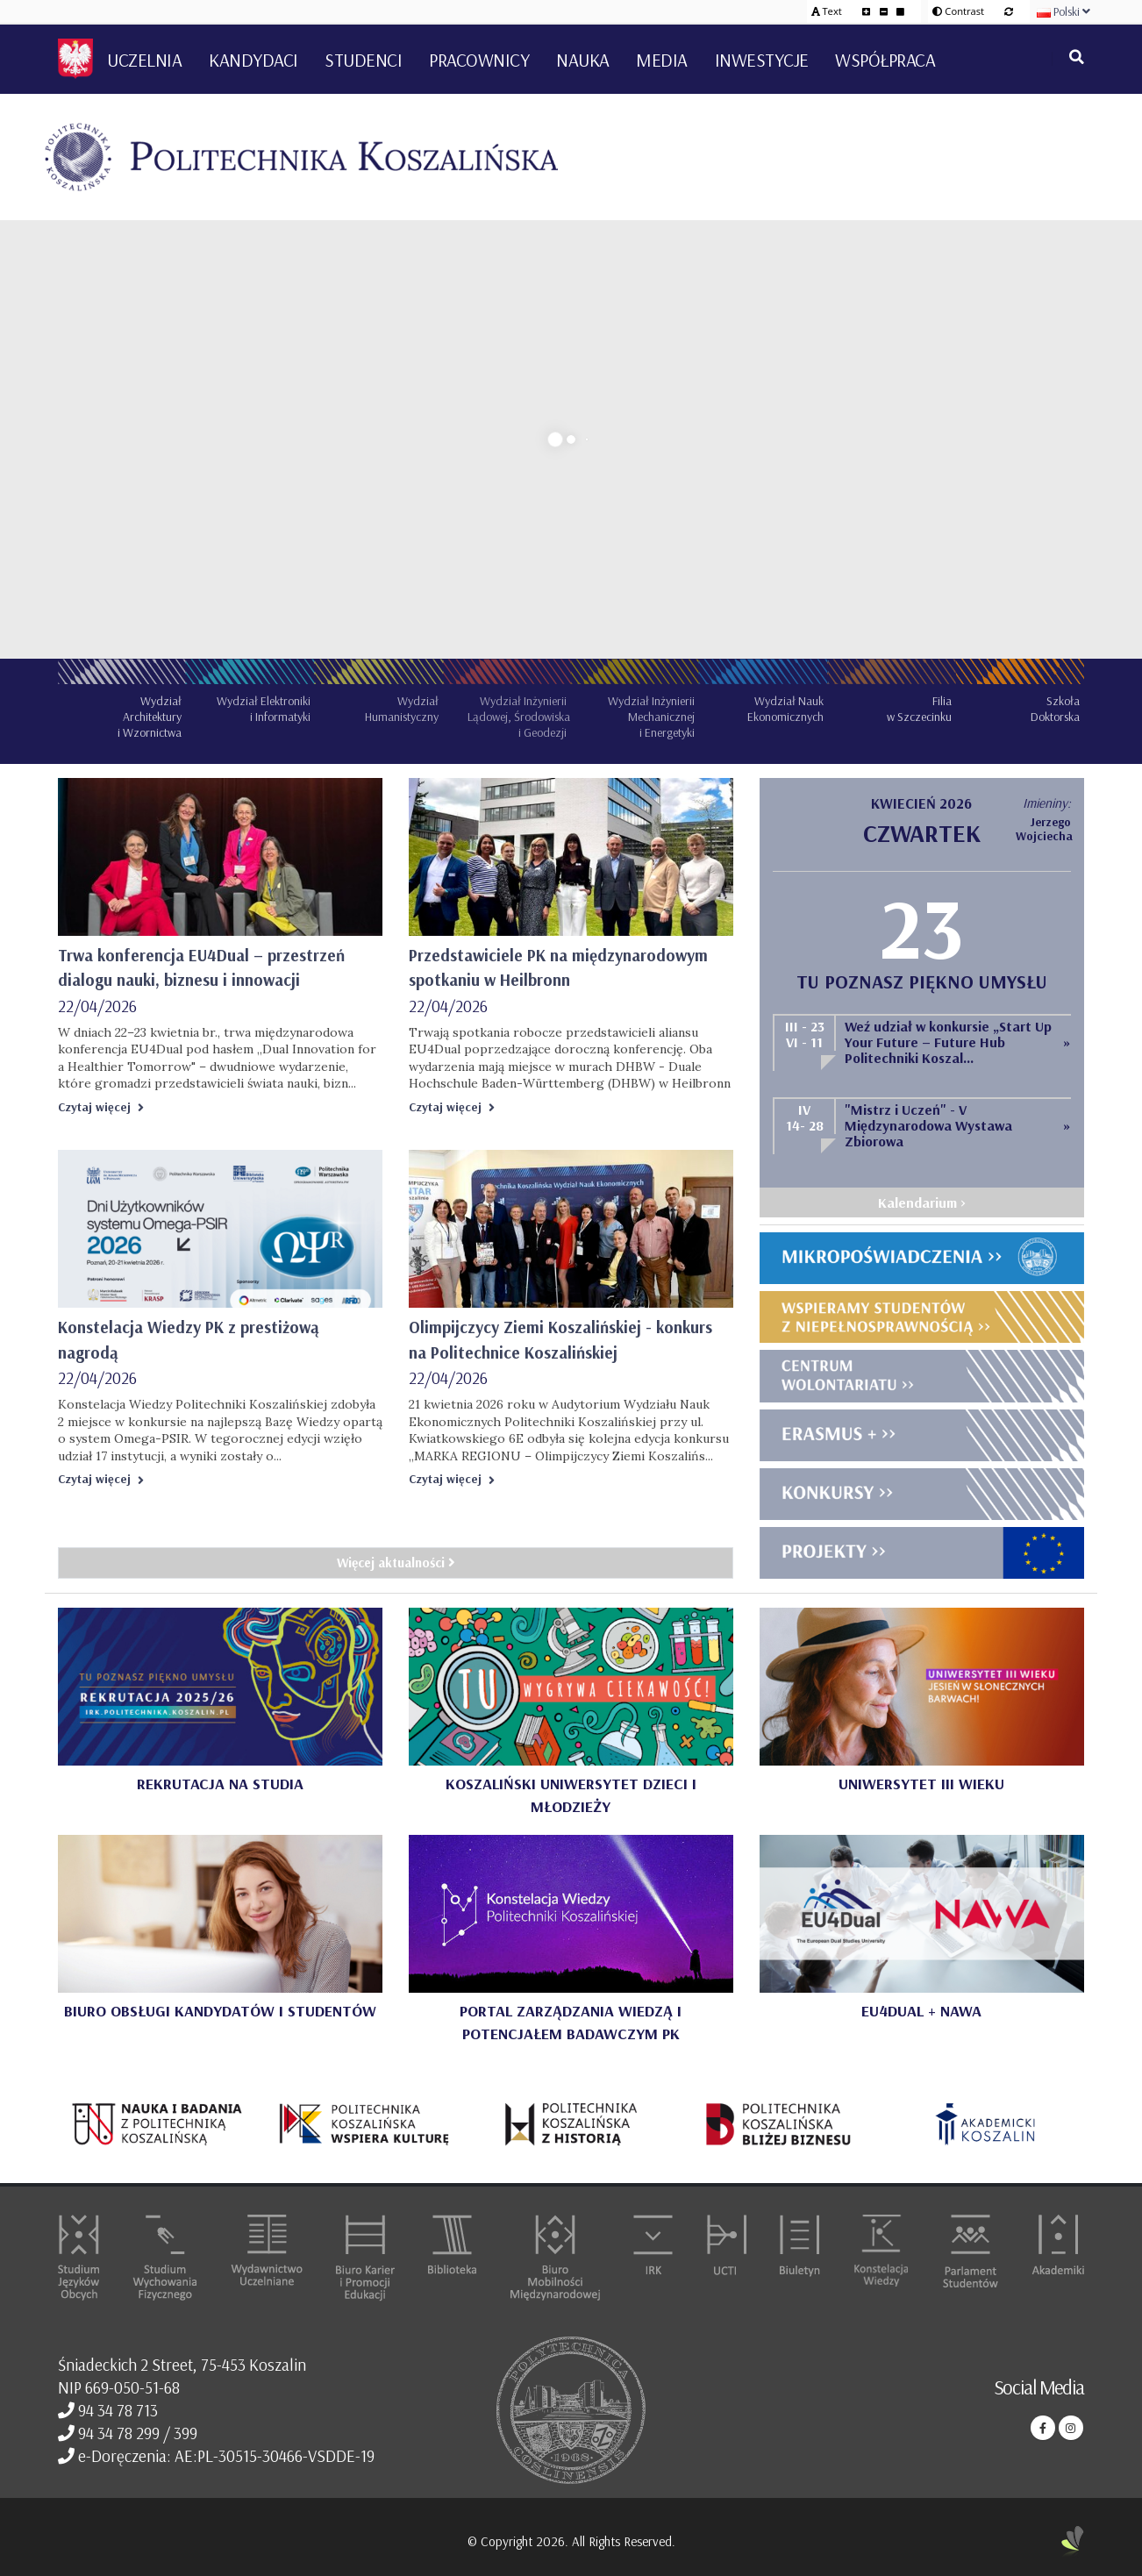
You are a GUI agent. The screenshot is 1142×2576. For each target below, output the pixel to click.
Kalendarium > (922, 1202)
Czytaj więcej (101, 1107)
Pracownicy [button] (479, 59)
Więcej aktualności (396, 1562)
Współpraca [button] (885, 59)
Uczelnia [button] (144, 59)
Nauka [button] (583, 59)
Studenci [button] (363, 59)
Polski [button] (1063, 11)
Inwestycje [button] (762, 59)
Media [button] (662, 59)
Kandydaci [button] (253, 59)
